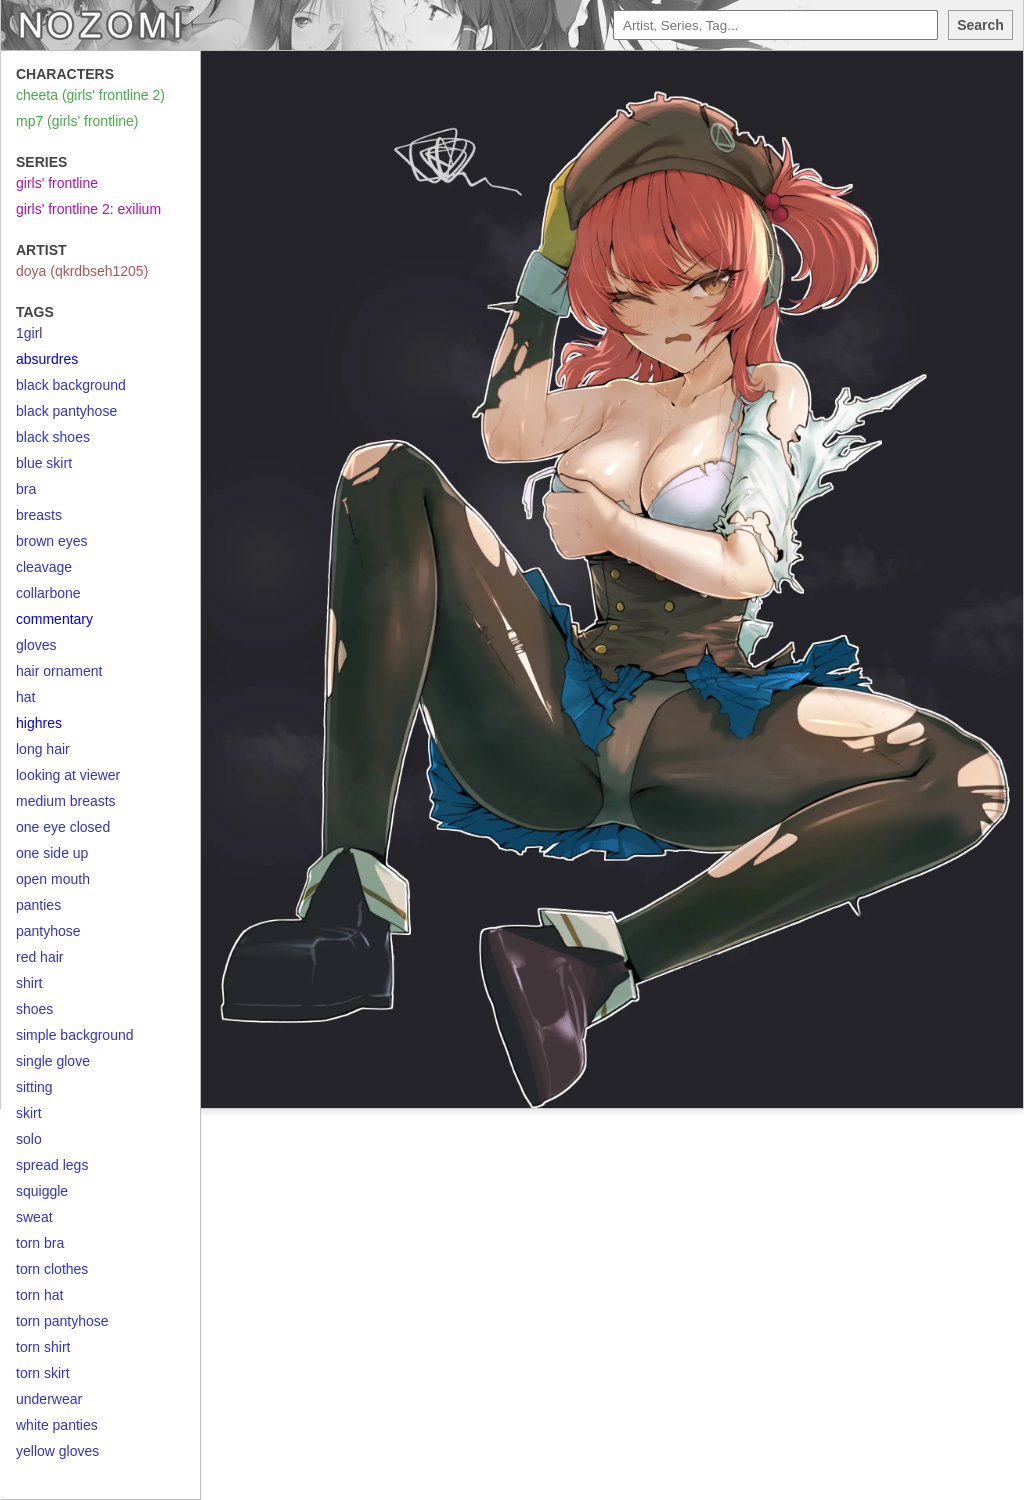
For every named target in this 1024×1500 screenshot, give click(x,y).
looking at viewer (68, 775)
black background (71, 385)
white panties (57, 1425)
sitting (34, 1087)
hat (25, 697)
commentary (54, 619)
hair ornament (59, 671)
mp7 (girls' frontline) (77, 121)
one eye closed (63, 827)
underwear (49, 1399)
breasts (39, 515)
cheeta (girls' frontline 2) (90, 95)
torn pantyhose (62, 1321)
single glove (53, 1061)
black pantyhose (66, 411)
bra (26, 489)
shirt (29, 983)
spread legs (52, 1165)
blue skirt (44, 463)
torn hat (39, 1295)
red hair (39, 957)
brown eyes (52, 541)
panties (38, 905)
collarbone (48, 593)
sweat (34, 1217)
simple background (75, 1035)
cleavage (44, 567)
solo (29, 1139)
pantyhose (48, 931)
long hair (43, 749)
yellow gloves (57, 1451)
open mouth (53, 879)
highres (39, 723)
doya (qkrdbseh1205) (82, 271)
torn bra (40, 1243)
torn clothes (52, 1269)
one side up (52, 853)
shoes (34, 1009)
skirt (29, 1113)
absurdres (47, 359)
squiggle (42, 1191)
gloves (36, 645)
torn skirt (43, 1373)
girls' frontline (57, 183)
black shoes (53, 437)
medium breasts (66, 801)
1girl (29, 333)
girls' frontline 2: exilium (88, 209)
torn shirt (43, 1347)
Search (980, 25)
